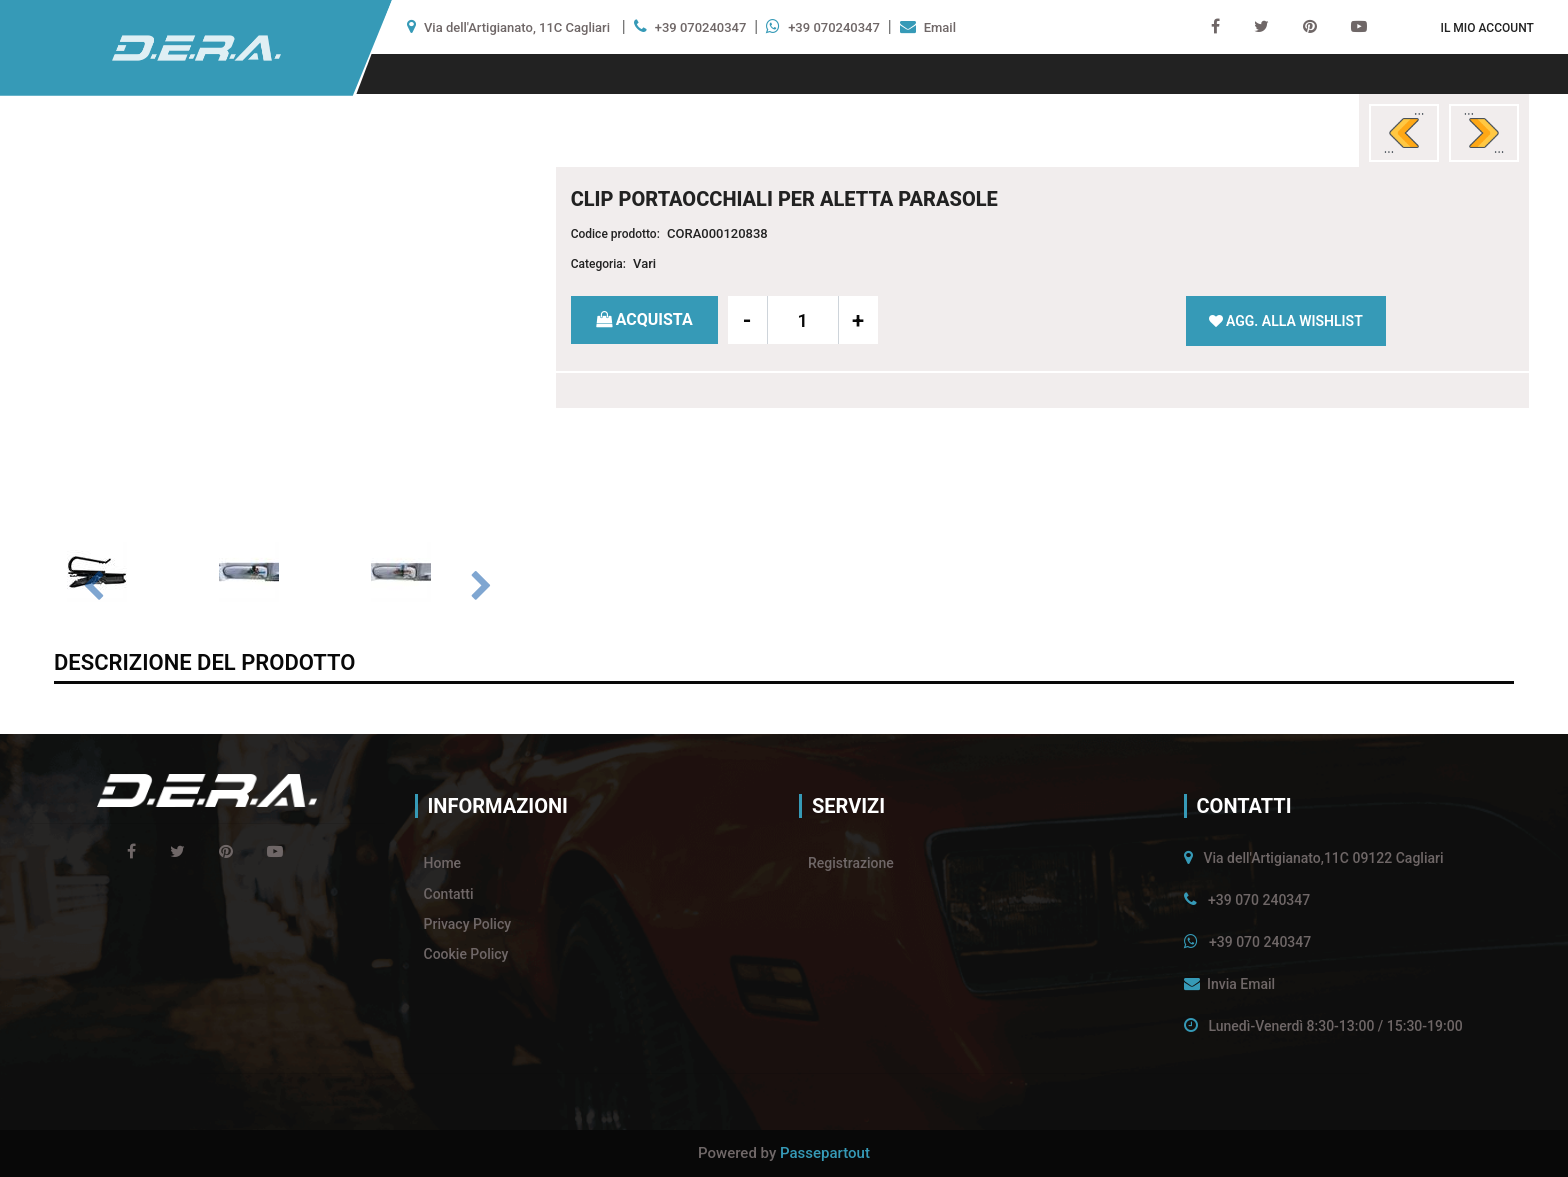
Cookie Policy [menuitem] (466, 954)
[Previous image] (93, 587)
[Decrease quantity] (748, 320)
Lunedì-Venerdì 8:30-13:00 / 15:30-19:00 (1335, 1026)
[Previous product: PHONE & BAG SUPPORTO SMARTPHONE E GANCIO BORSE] (1404, 133)
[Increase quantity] (858, 320)
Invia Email (1241, 984)
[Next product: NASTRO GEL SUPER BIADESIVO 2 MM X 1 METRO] (1484, 133)
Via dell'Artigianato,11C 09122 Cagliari (1323, 858)
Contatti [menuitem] (449, 894)
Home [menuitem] (443, 863)
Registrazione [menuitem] (851, 863)
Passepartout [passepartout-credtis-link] (825, 1153)
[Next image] (481, 587)
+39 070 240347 (1259, 900)
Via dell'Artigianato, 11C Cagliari (517, 27)
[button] (287, 332)
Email (940, 27)
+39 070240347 (701, 27)
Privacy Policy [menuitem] (468, 924)
